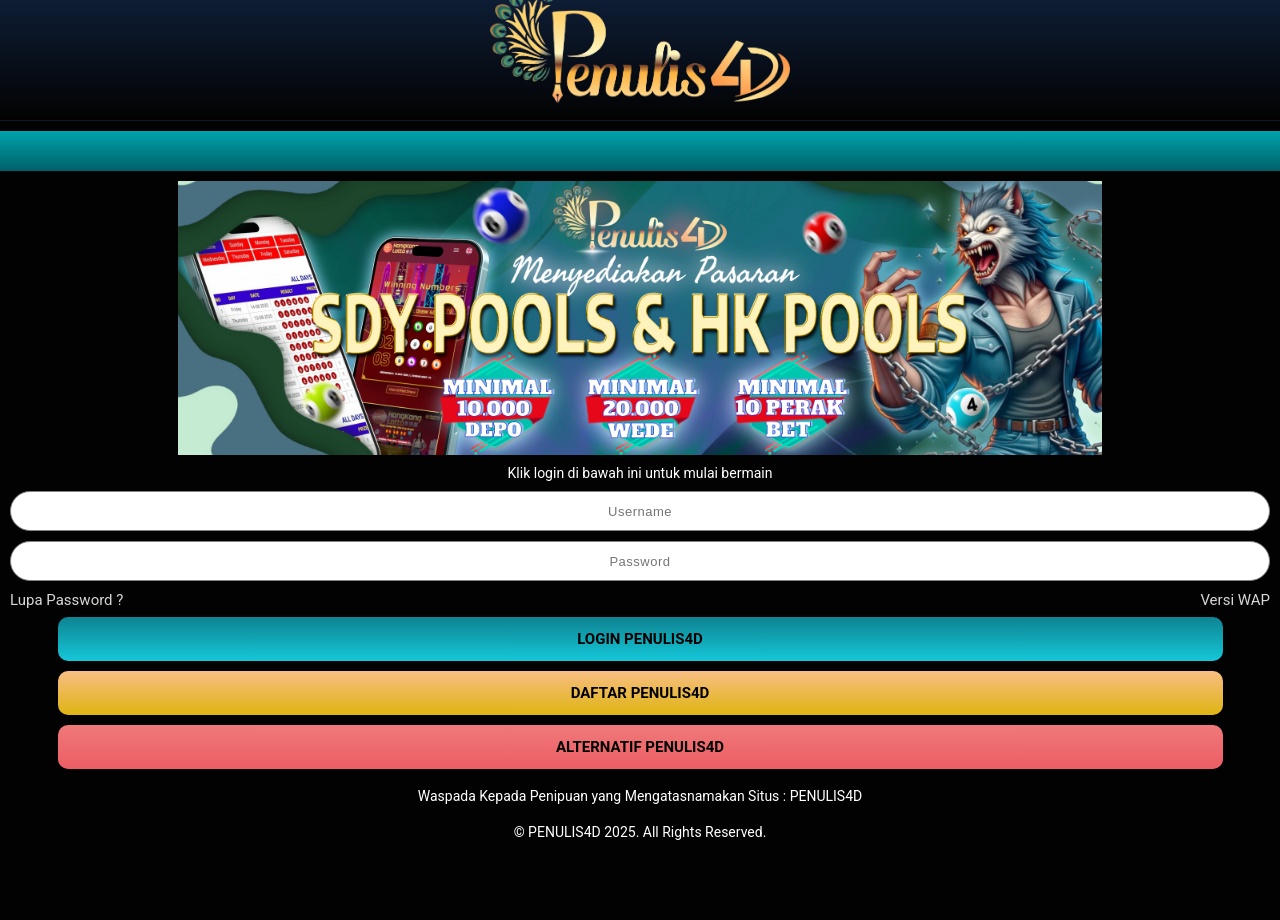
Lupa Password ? (66, 600)
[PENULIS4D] (640, 60)
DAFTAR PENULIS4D (640, 693)
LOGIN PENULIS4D (640, 639)
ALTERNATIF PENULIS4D (640, 747)
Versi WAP (1235, 600)
